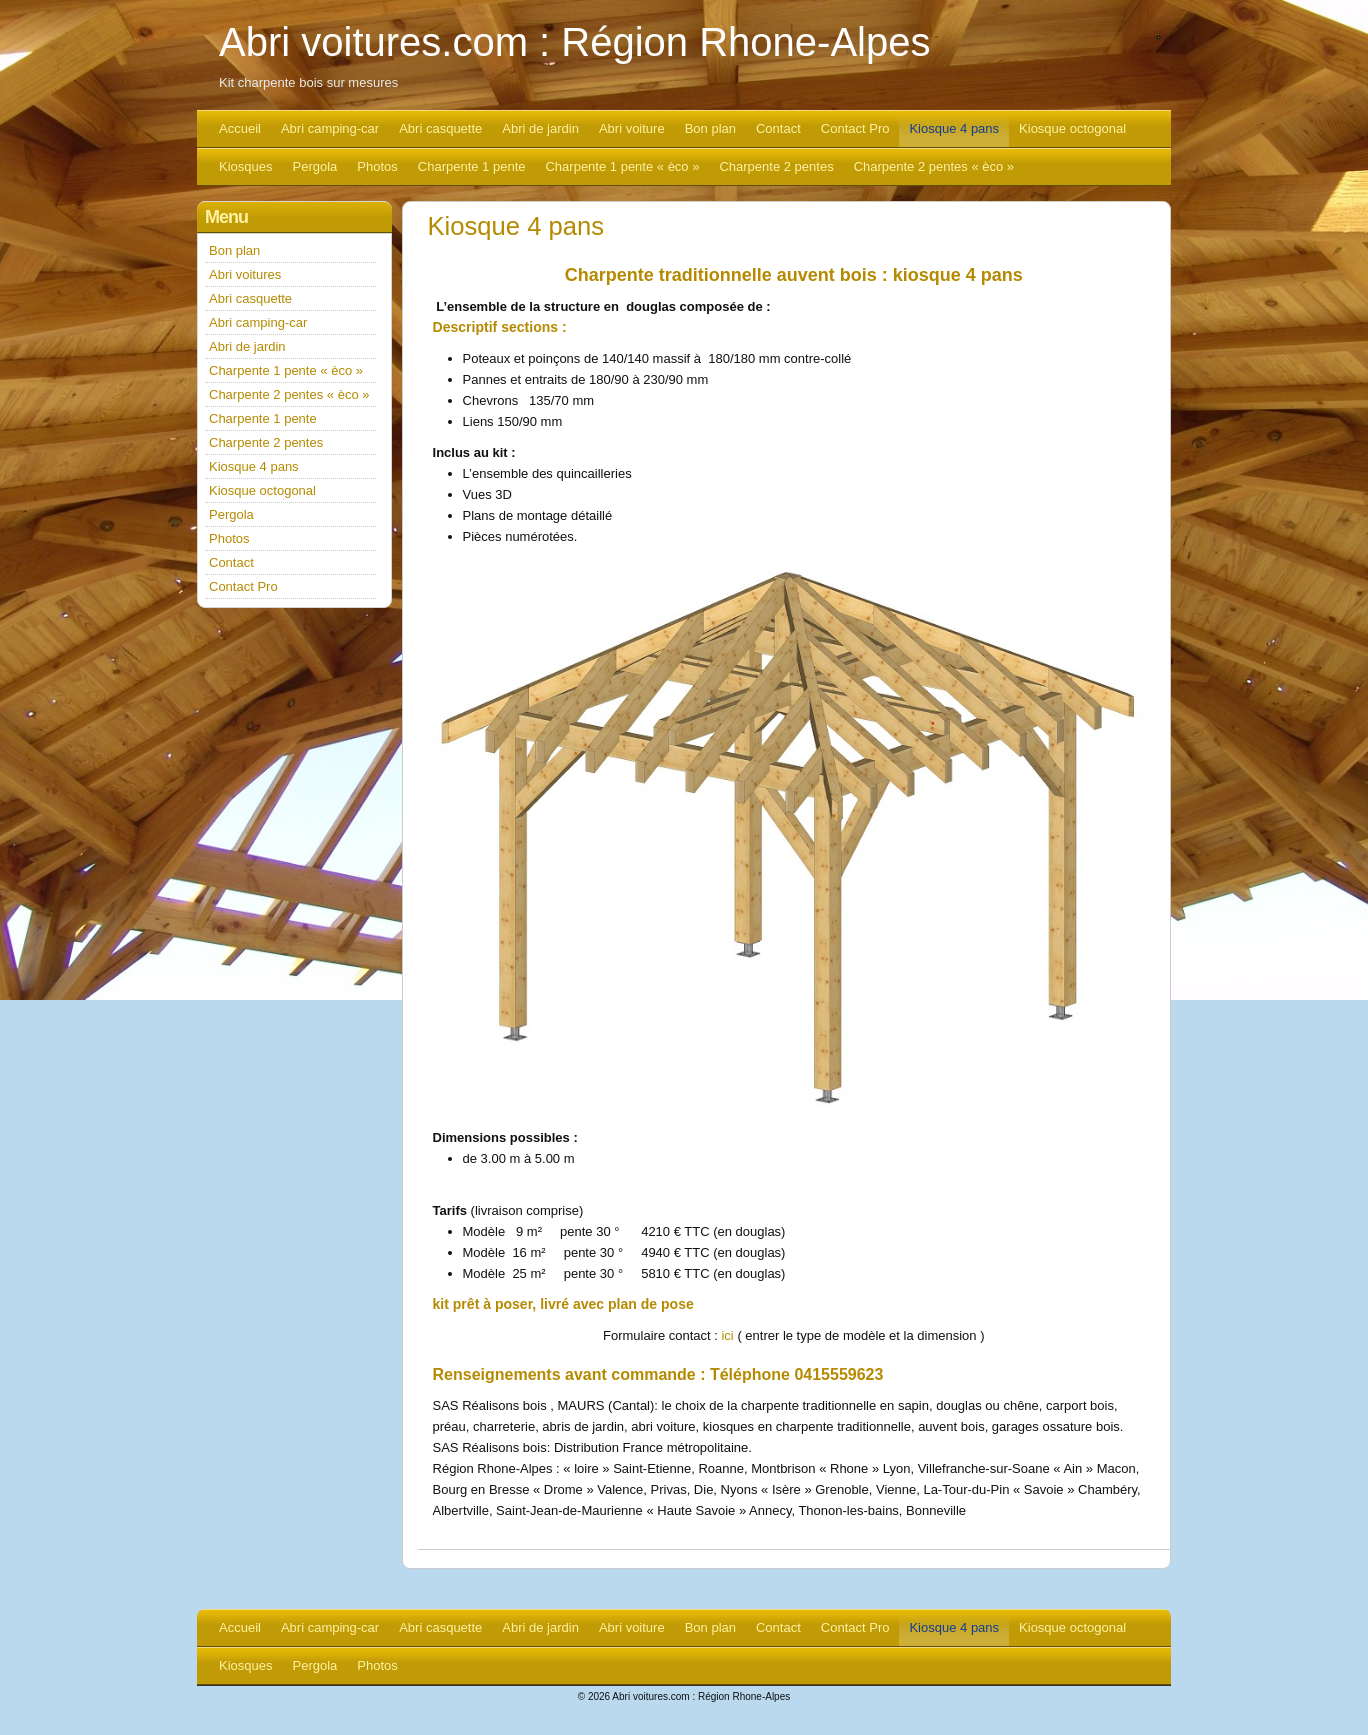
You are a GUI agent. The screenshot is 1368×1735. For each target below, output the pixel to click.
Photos (377, 166)
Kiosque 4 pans (954, 128)
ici (727, 1335)
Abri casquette (440, 128)
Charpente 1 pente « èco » (622, 166)
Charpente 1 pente (472, 166)
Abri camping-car (330, 128)
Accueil (240, 128)
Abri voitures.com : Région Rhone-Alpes (574, 42)
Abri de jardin (540, 128)
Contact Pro (855, 128)
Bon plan (710, 128)
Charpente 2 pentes (776, 166)
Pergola (314, 166)
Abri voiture (632, 128)
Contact (778, 128)
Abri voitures (245, 274)
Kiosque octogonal (1072, 128)
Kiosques (245, 166)
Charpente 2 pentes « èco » (934, 166)
